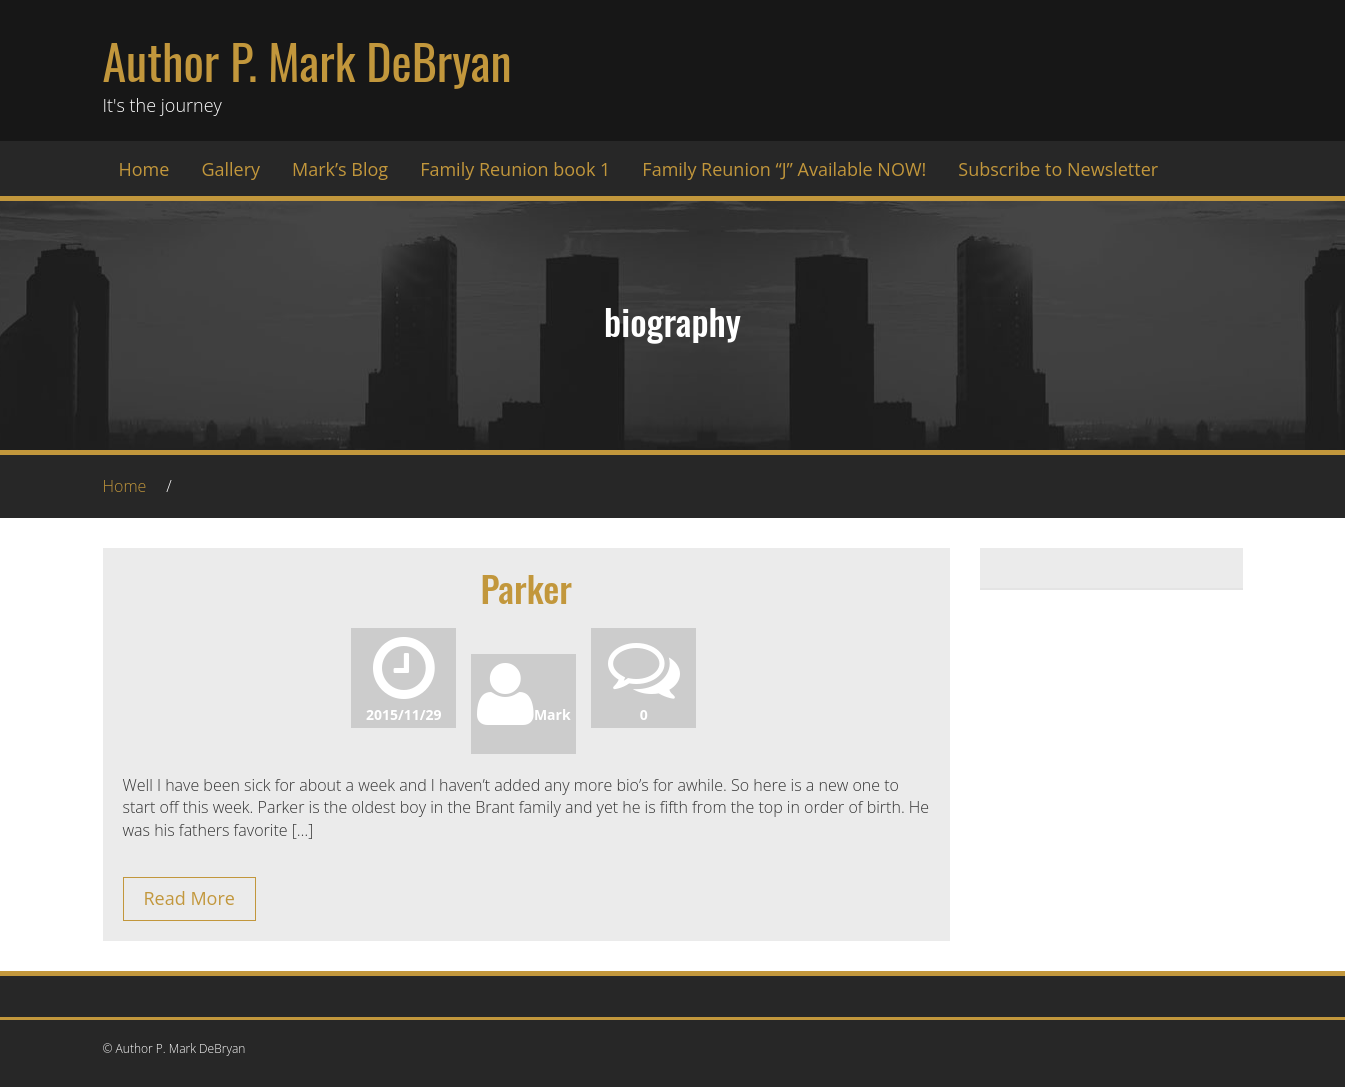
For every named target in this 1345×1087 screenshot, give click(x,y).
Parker (526, 587)
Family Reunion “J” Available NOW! (784, 169)
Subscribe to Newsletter (1058, 169)
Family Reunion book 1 (515, 169)
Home (144, 169)
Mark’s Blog (340, 169)
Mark (524, 714)
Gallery (230, 169)
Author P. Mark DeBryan (307, 60)
